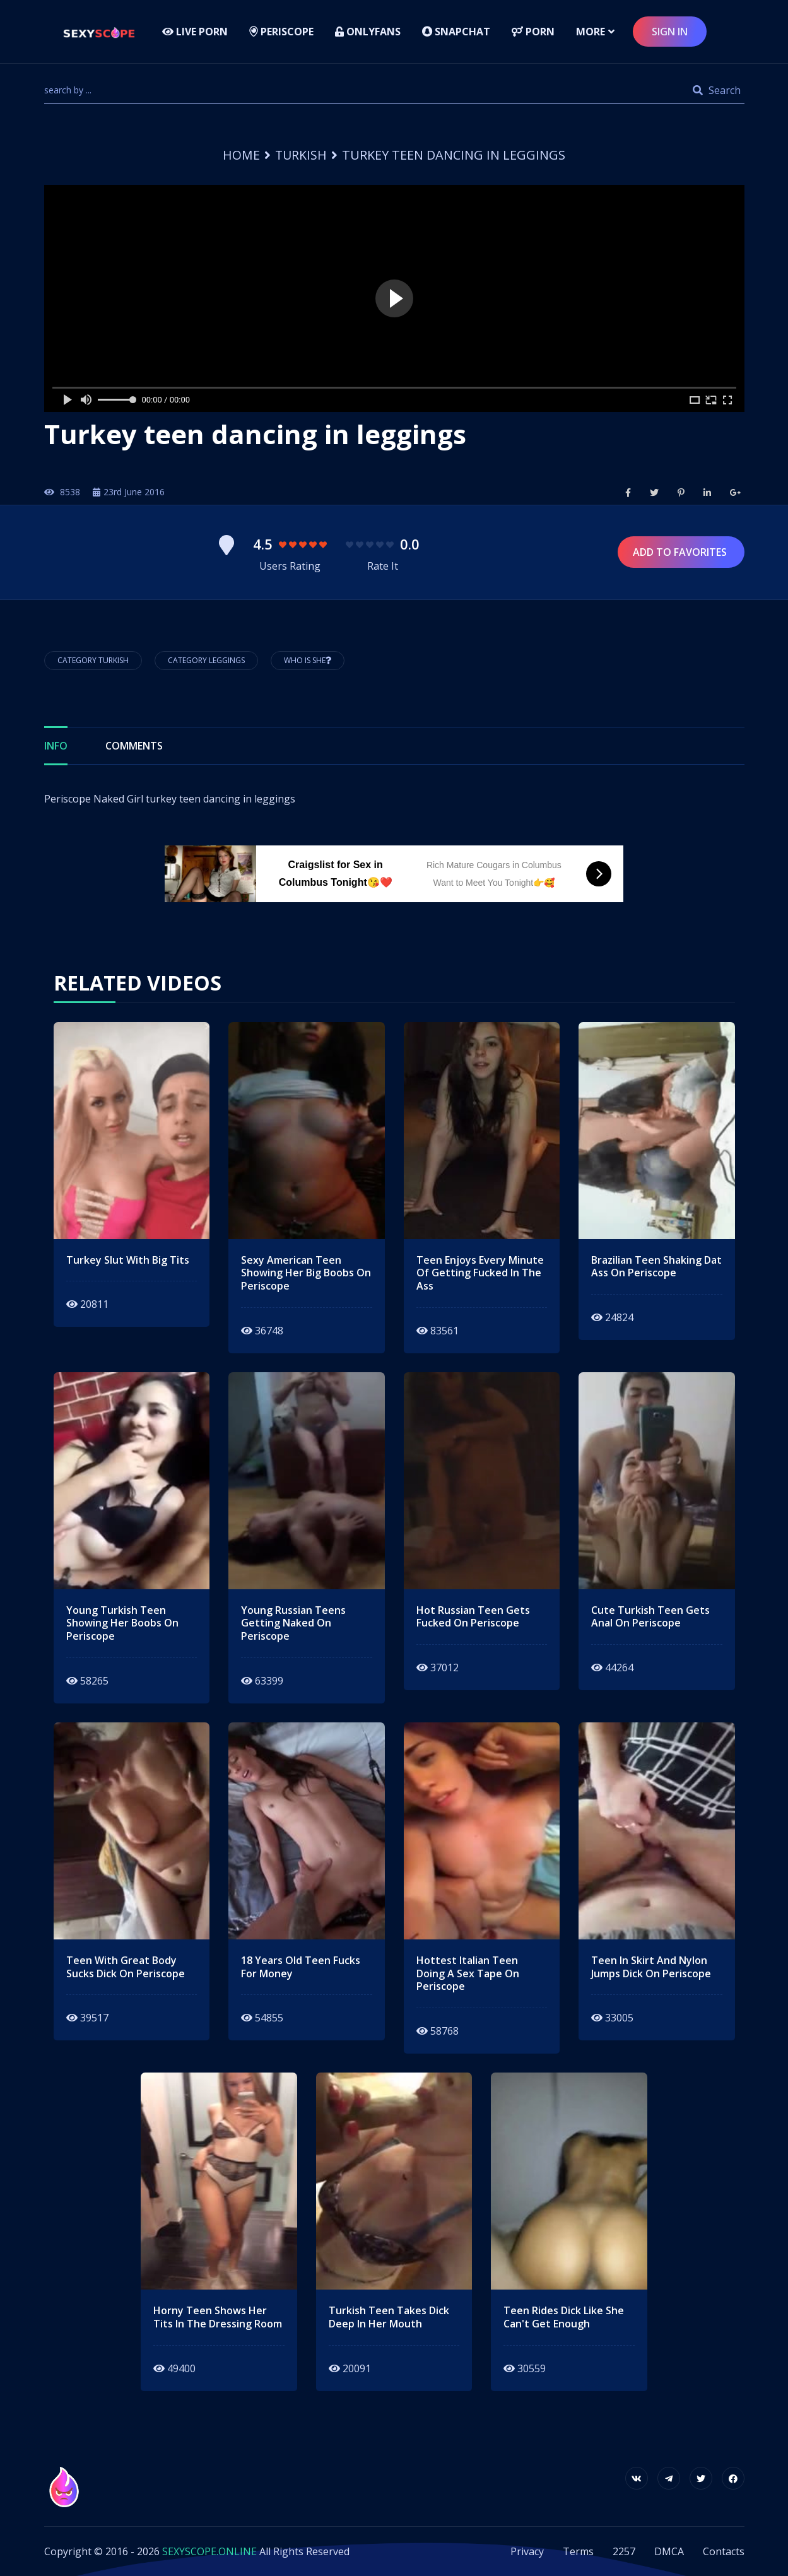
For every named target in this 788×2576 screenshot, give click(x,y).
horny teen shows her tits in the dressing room (217, 2317)
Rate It (382, 566)
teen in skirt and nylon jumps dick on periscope (651, 1967)
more (590, 31)
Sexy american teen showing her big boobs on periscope (306, 1273)
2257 (624, 2551)
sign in (670, 31)
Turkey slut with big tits (127, 1260)
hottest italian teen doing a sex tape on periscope (467, 1973)
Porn (533, 31)
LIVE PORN (195, 31)
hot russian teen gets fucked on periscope (473, 1617)
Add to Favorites (681, 552)
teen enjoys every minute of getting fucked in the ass (480, 1273)
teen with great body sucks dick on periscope (125, 1967)
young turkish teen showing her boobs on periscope (122, 1623)
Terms (578, 2551)
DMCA (669, 2551)
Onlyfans (368, 31)
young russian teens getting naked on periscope (293, 1623)
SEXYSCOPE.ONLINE (209, 2551)
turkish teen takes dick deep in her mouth (389, 2317)
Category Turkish (93, 660)
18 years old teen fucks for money (300, 1967)
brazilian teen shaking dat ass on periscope (656, 1267)
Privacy (527, 2551)
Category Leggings (206, 660)
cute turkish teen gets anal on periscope (650, 1617)
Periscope (281, 31)
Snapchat (456, 31)
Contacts (723, 2551)
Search (717, 90)
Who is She (307, 660)
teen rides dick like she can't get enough (563, 2317)
